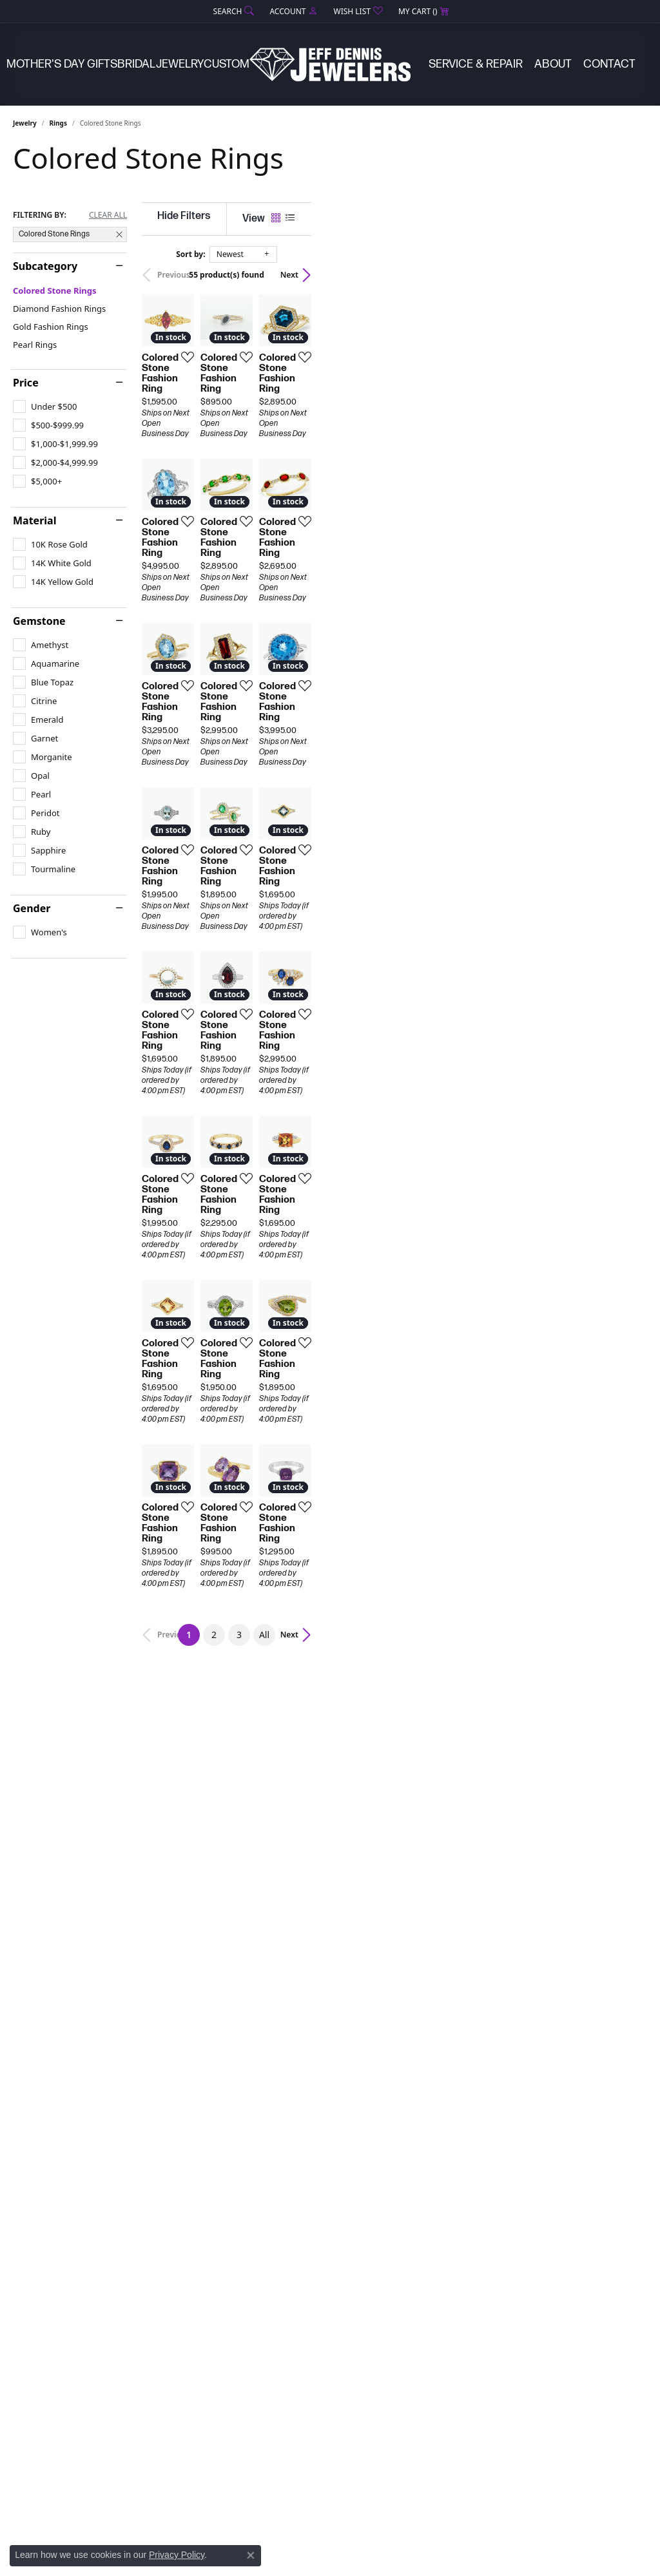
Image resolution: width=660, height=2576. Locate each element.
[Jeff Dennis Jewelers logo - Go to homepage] (330, 64)
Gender (31, 908)
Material (34, 520)
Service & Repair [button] (476, 64)
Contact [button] (609, 64)
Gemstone (39, 621)
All (432, 2117)
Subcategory (45, 266)
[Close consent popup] (251, 2555)
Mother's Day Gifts (61, 64)
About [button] (553, 64)
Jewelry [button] (180, 64)
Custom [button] (226, 64)
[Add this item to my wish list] (296, 468)
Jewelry (25, 123)
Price (26, 382)
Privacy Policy (176, 2555)
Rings (58, 123)
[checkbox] (45, 406)
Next (625, 274)
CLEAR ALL (108, 215)
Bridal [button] (136, 64)
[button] (233, 11)
